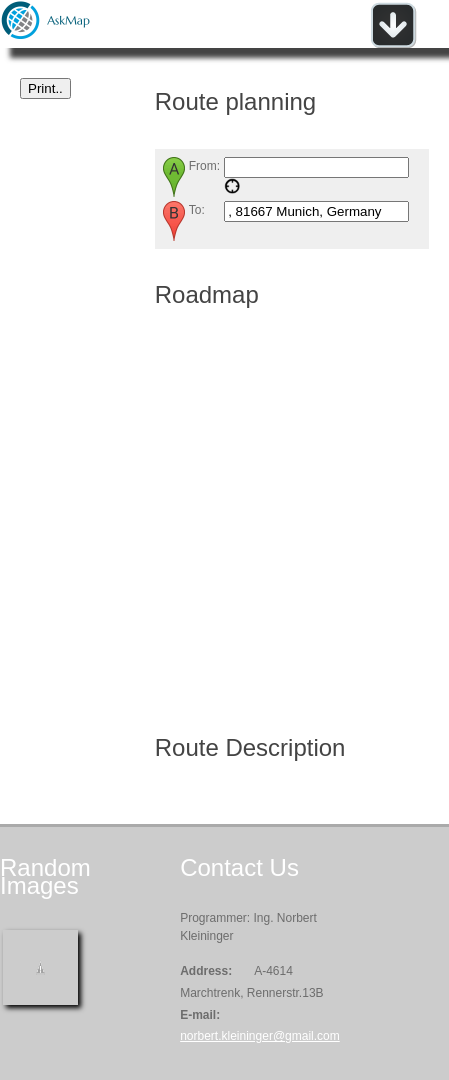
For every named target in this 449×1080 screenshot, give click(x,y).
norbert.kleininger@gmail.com (260, 1036)
